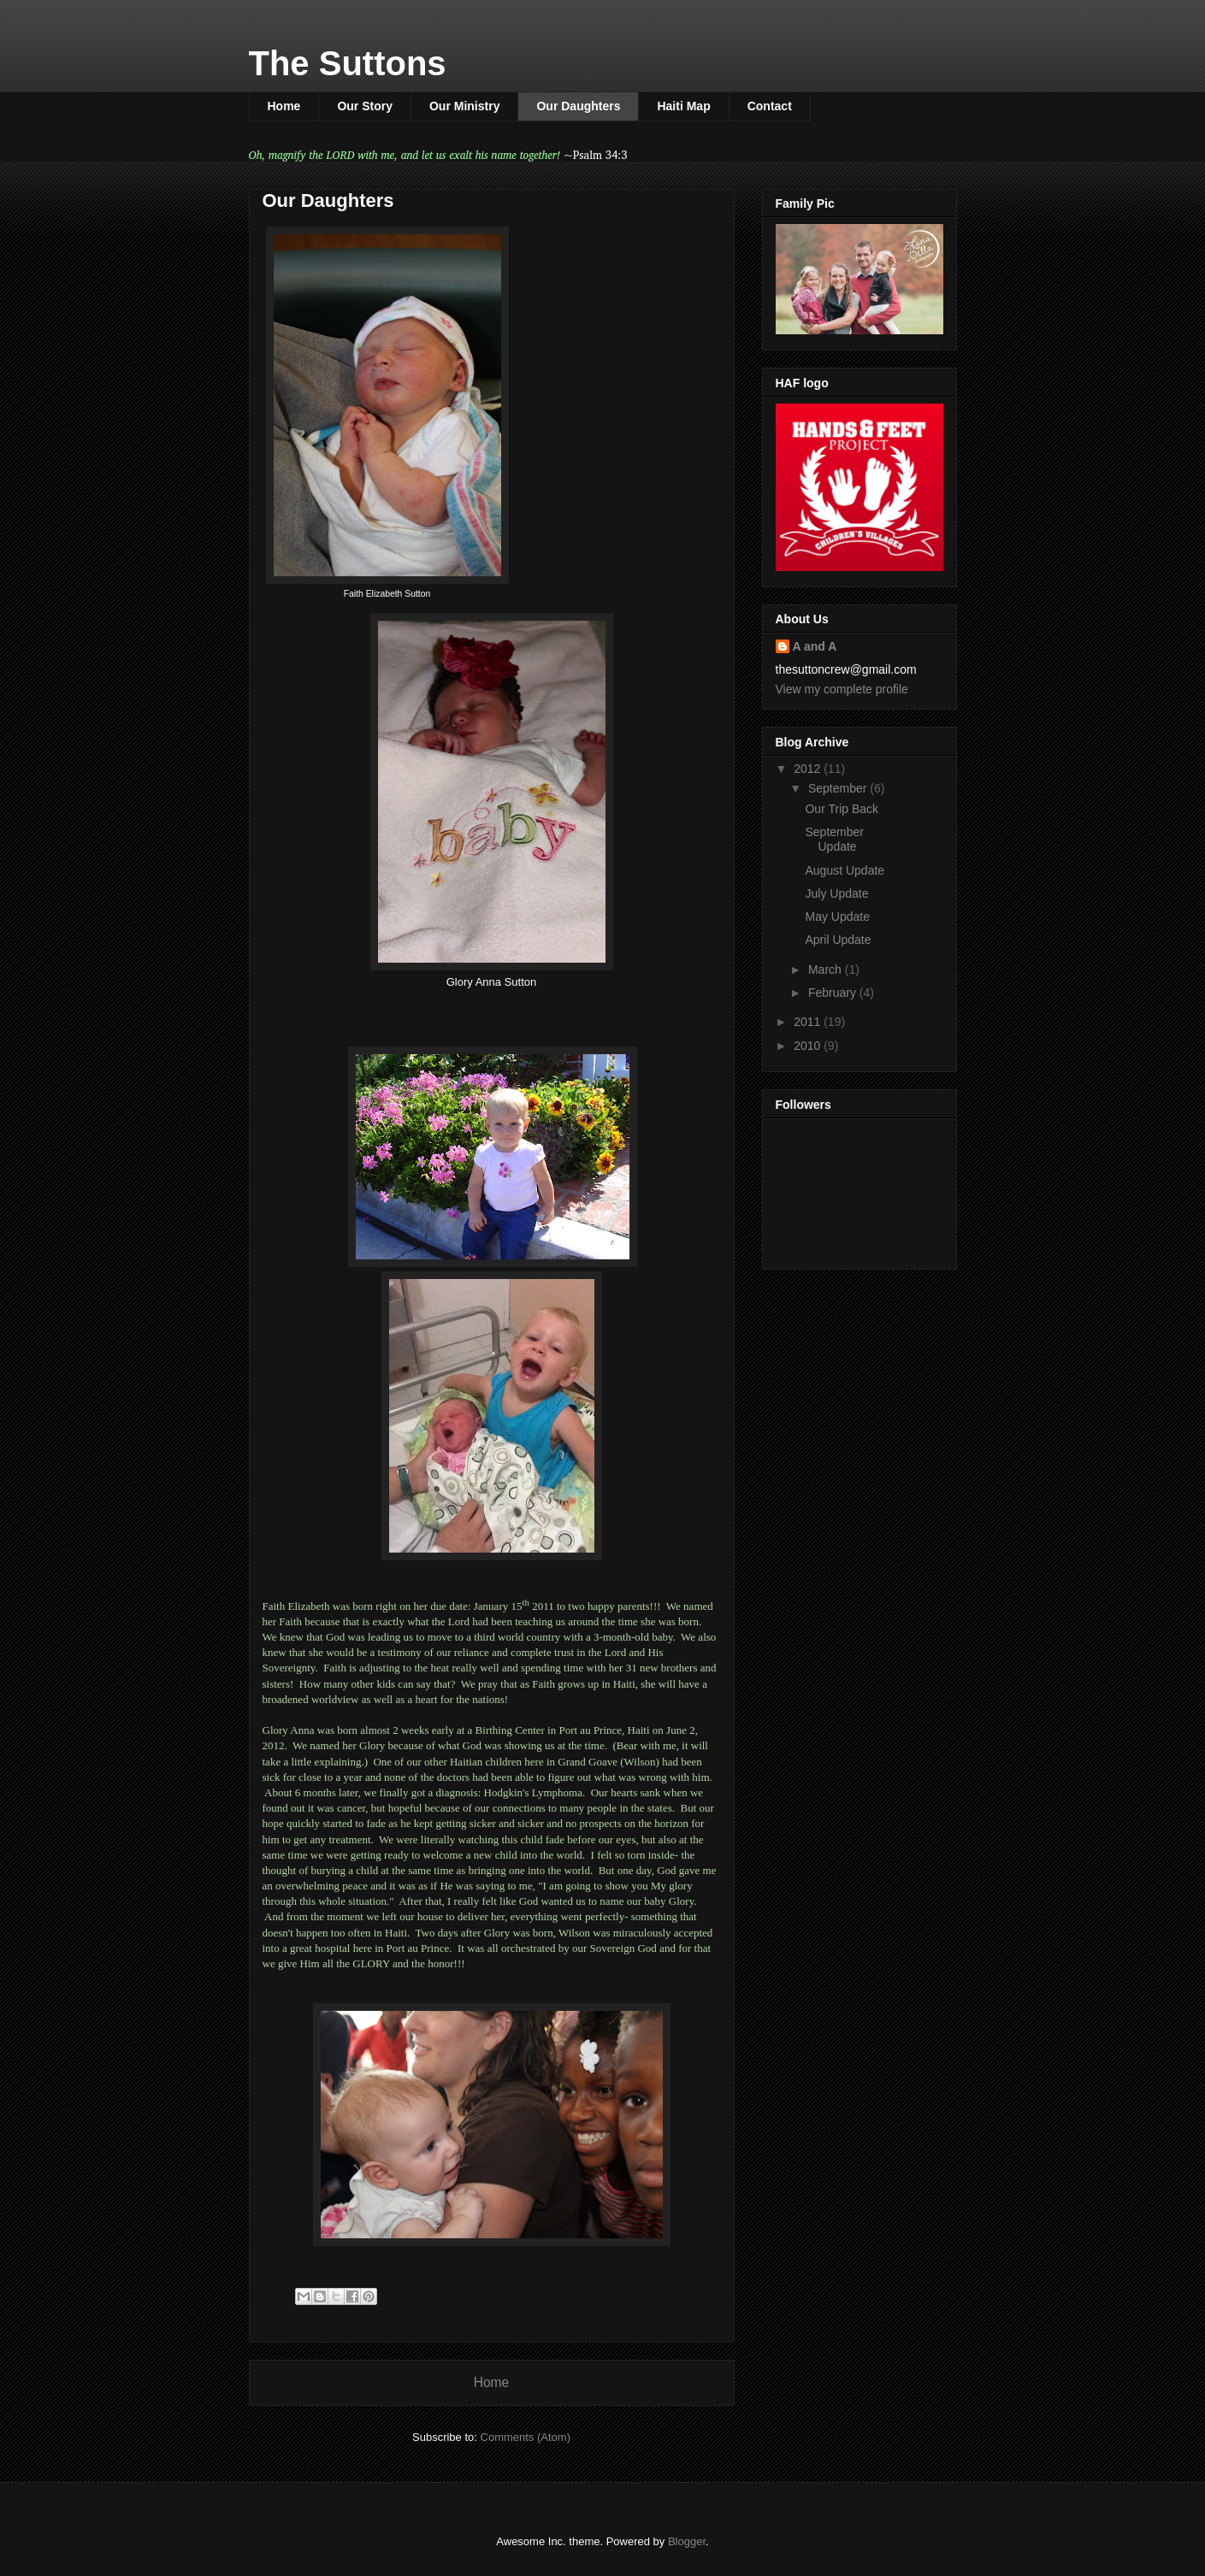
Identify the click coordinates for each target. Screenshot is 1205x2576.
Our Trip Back (841, 809)
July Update (836, 893)
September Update (834, 839)
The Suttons (347, 63)
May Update (837, 916)
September (839, 788)
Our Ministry (464, 106)
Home (284, 106)
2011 (809, 1022)
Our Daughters (578, 106)
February (833, 992)
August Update (844, 870)
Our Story (365, 106)
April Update (838, 939)
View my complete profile (842, 689)
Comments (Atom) (525, 2437)
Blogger (687, 2541)
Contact (769, 106)
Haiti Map (683, 106)
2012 (809, 768)
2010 (809, 1045)
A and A (815, 646)
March (826, 969)
